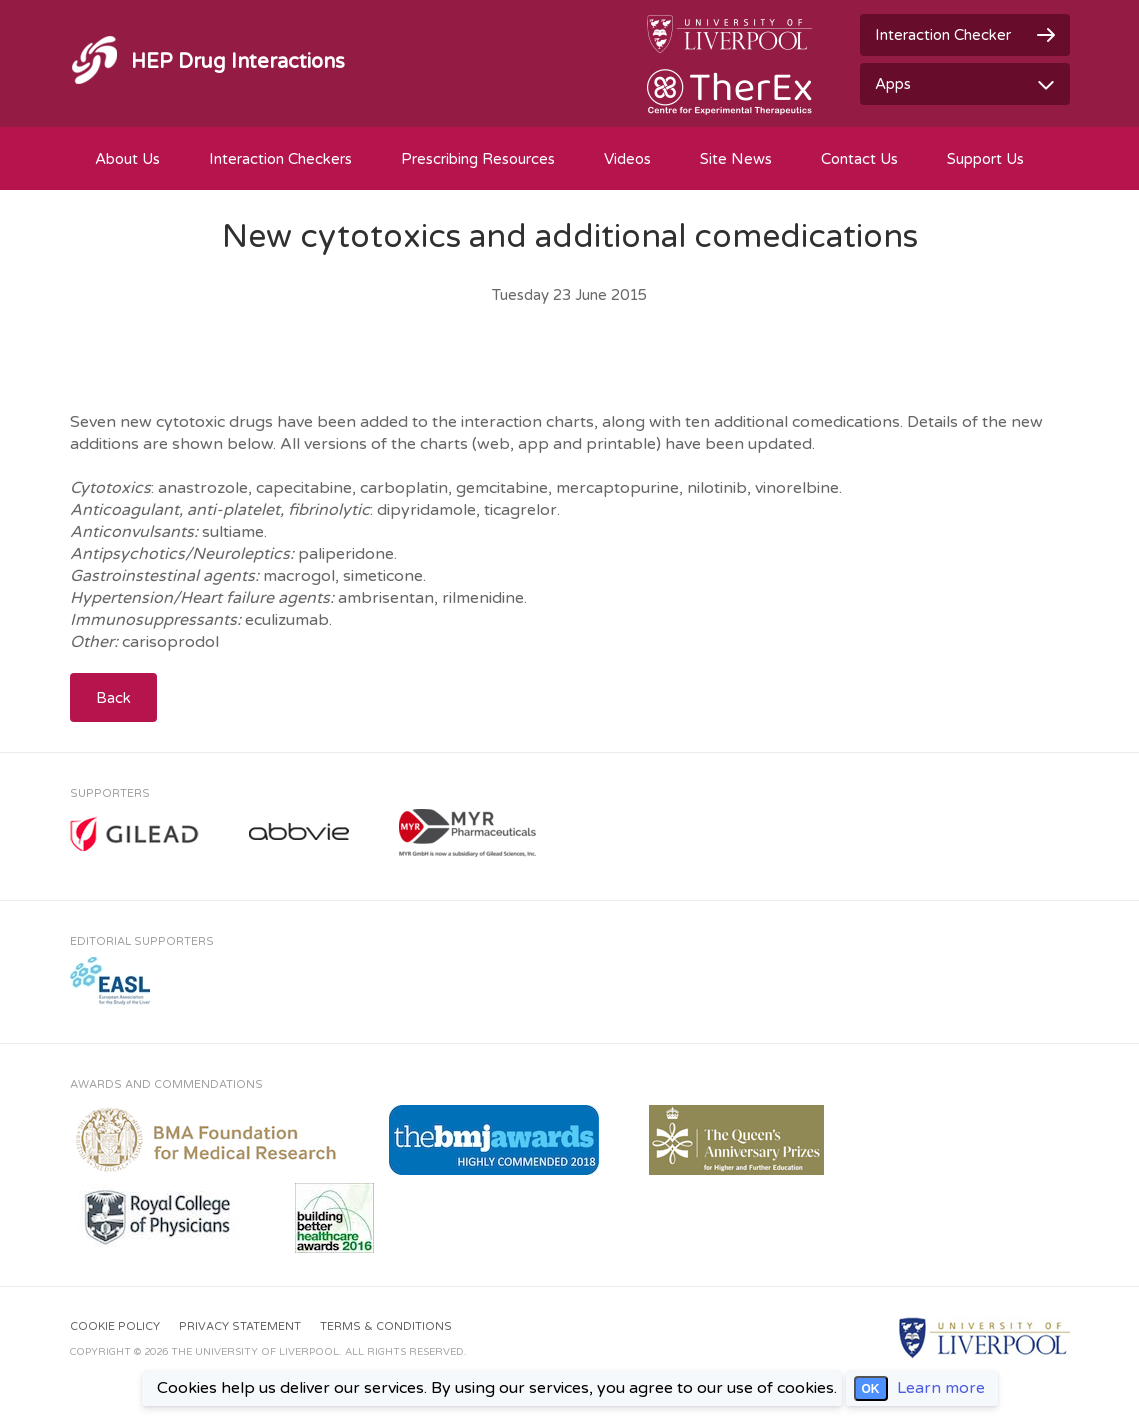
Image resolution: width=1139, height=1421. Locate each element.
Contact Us (859, 159)
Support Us (985, 159)
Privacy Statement (240, 1326)
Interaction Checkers (280, 159)
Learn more (941, 1388)
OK (871, 1389)
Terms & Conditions (386, 1326)
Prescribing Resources (478, 159)
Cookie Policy (115, 1326)
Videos (627, 159)
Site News (736, 159)
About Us (127, 159)
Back (113, 698)
